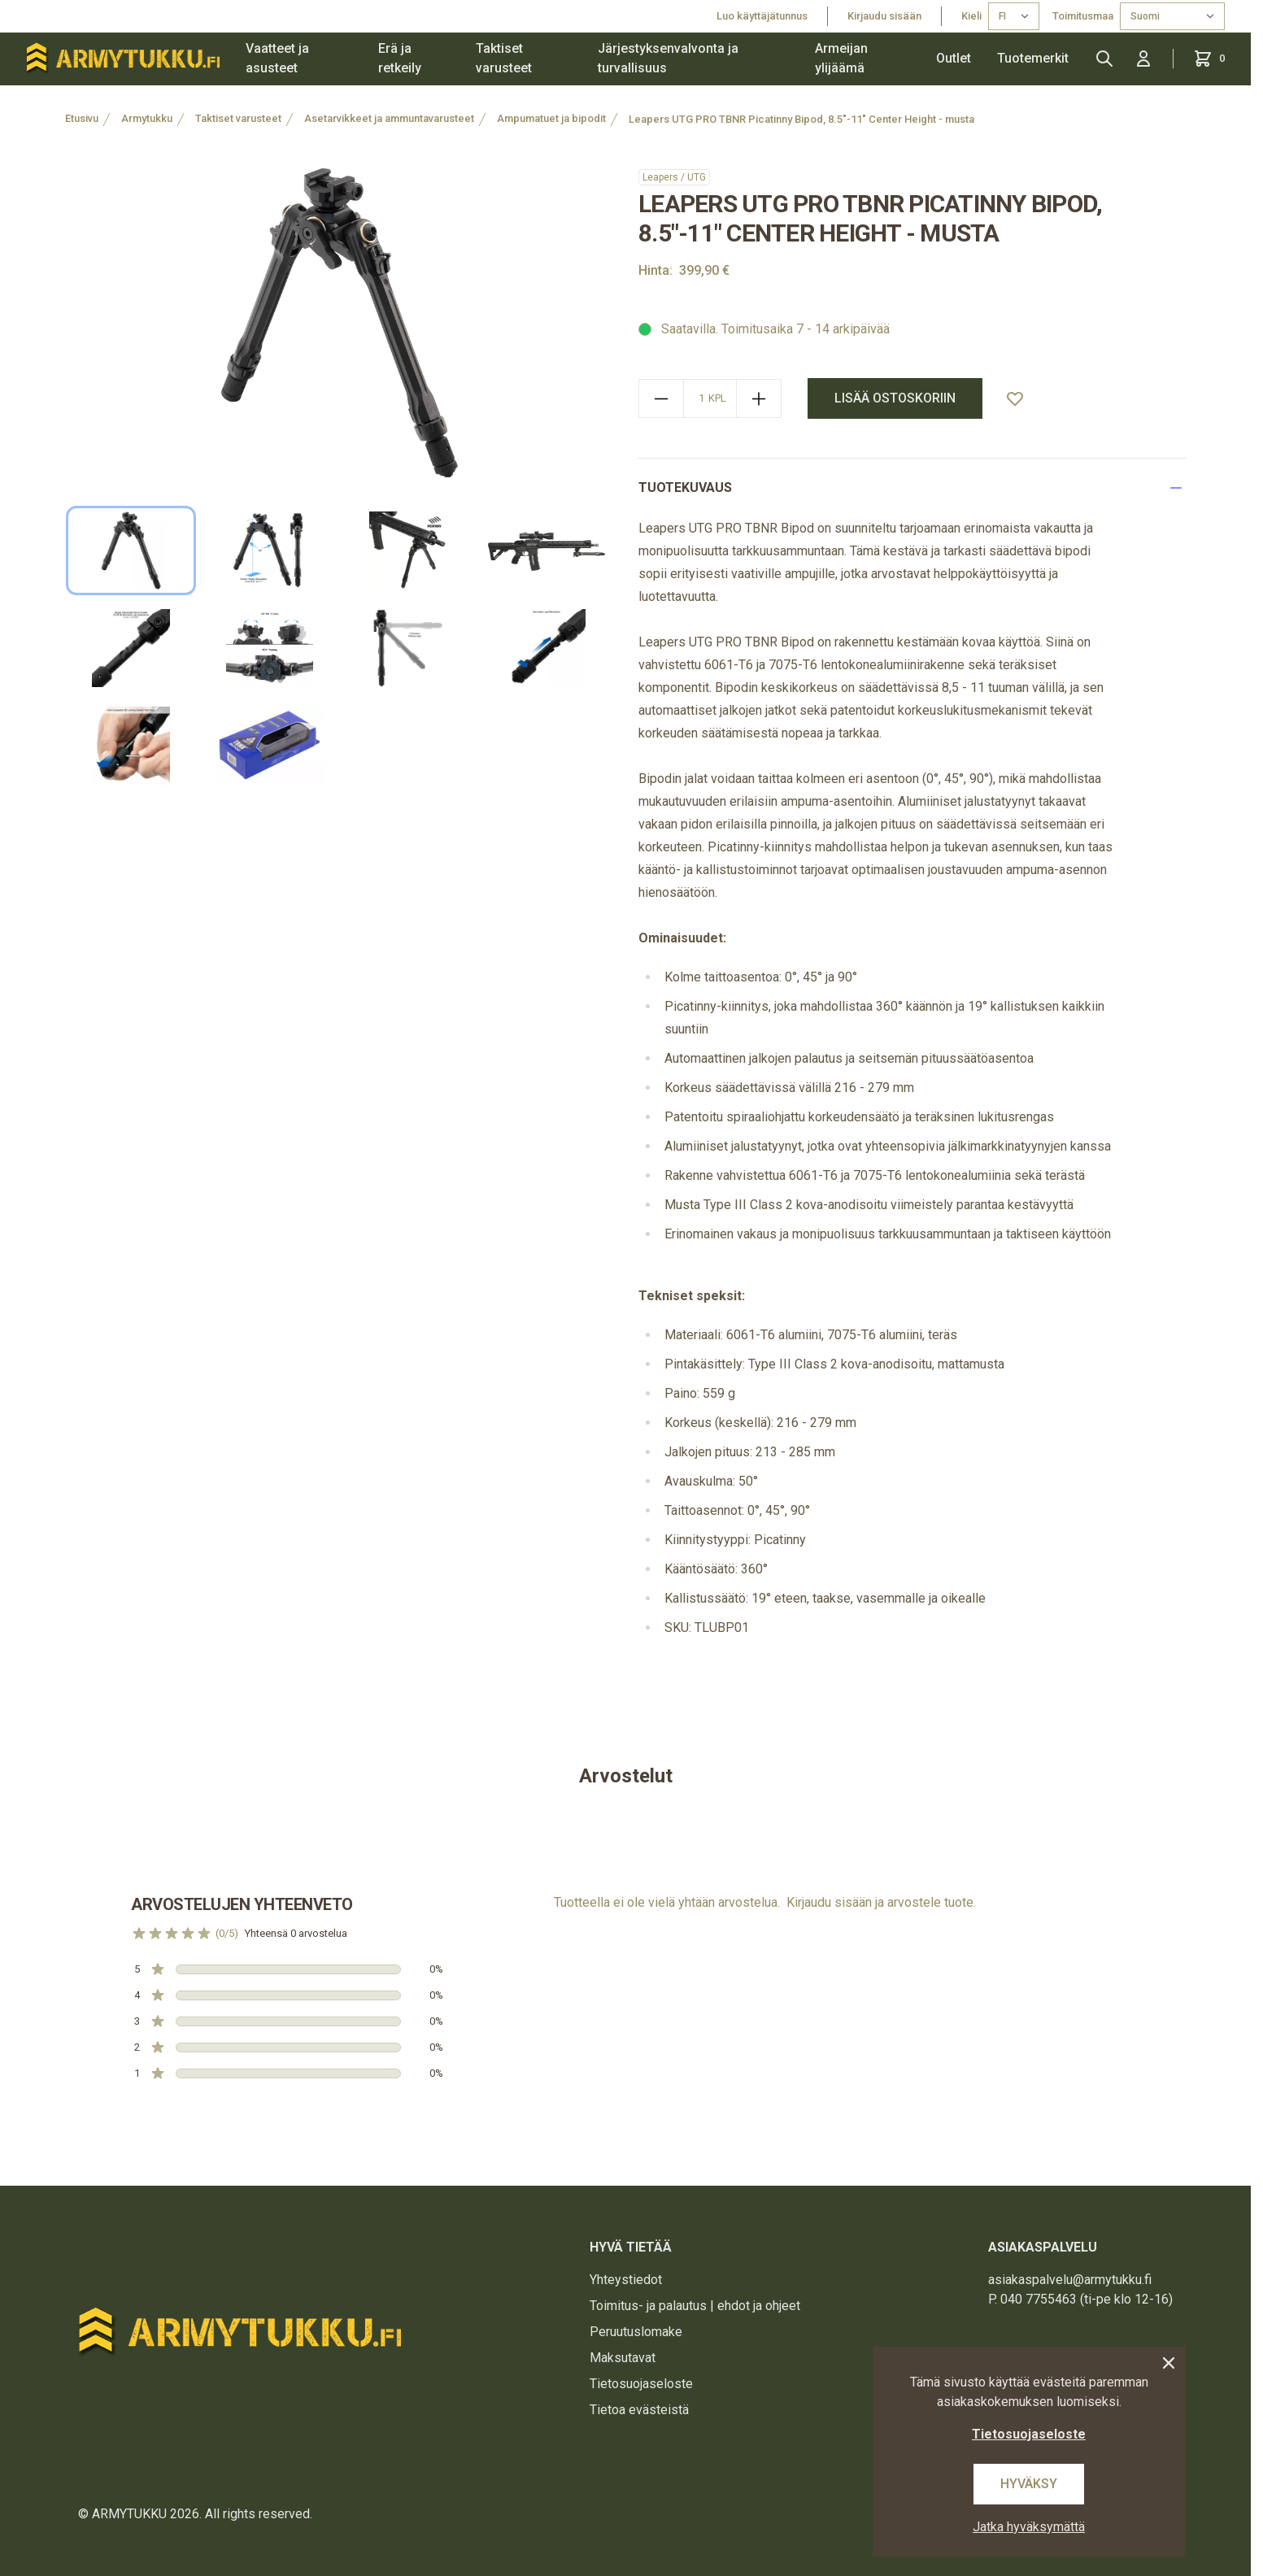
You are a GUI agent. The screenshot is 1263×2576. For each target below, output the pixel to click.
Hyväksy (1028, 2483)
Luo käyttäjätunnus (762, 16)
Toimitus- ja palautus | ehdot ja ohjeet (695, 2305)
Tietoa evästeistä (639, 2409)
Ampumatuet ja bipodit (551, 118)
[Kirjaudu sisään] (1143, 58)
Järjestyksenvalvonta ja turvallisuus (668, 58)
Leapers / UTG (674, 177)
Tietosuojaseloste (641, 2383)
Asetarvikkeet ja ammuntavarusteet (389, 118)
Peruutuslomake (636, 2331)
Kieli (971, 16)
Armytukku (146, 118)
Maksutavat (622, 2357)
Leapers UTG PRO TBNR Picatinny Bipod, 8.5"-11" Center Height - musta (801, 119)
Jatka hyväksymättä (1029, 2527)
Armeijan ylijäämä (841, 58)
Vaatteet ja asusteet (277, 58)
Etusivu (81, 118)
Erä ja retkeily (399, 58)
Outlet (953, 58)
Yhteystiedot (626, 2279)
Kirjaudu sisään (884, 16)
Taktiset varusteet (504, 58)
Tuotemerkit (1033, 58)
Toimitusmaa (1082, 16)
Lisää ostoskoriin (895, 398)
